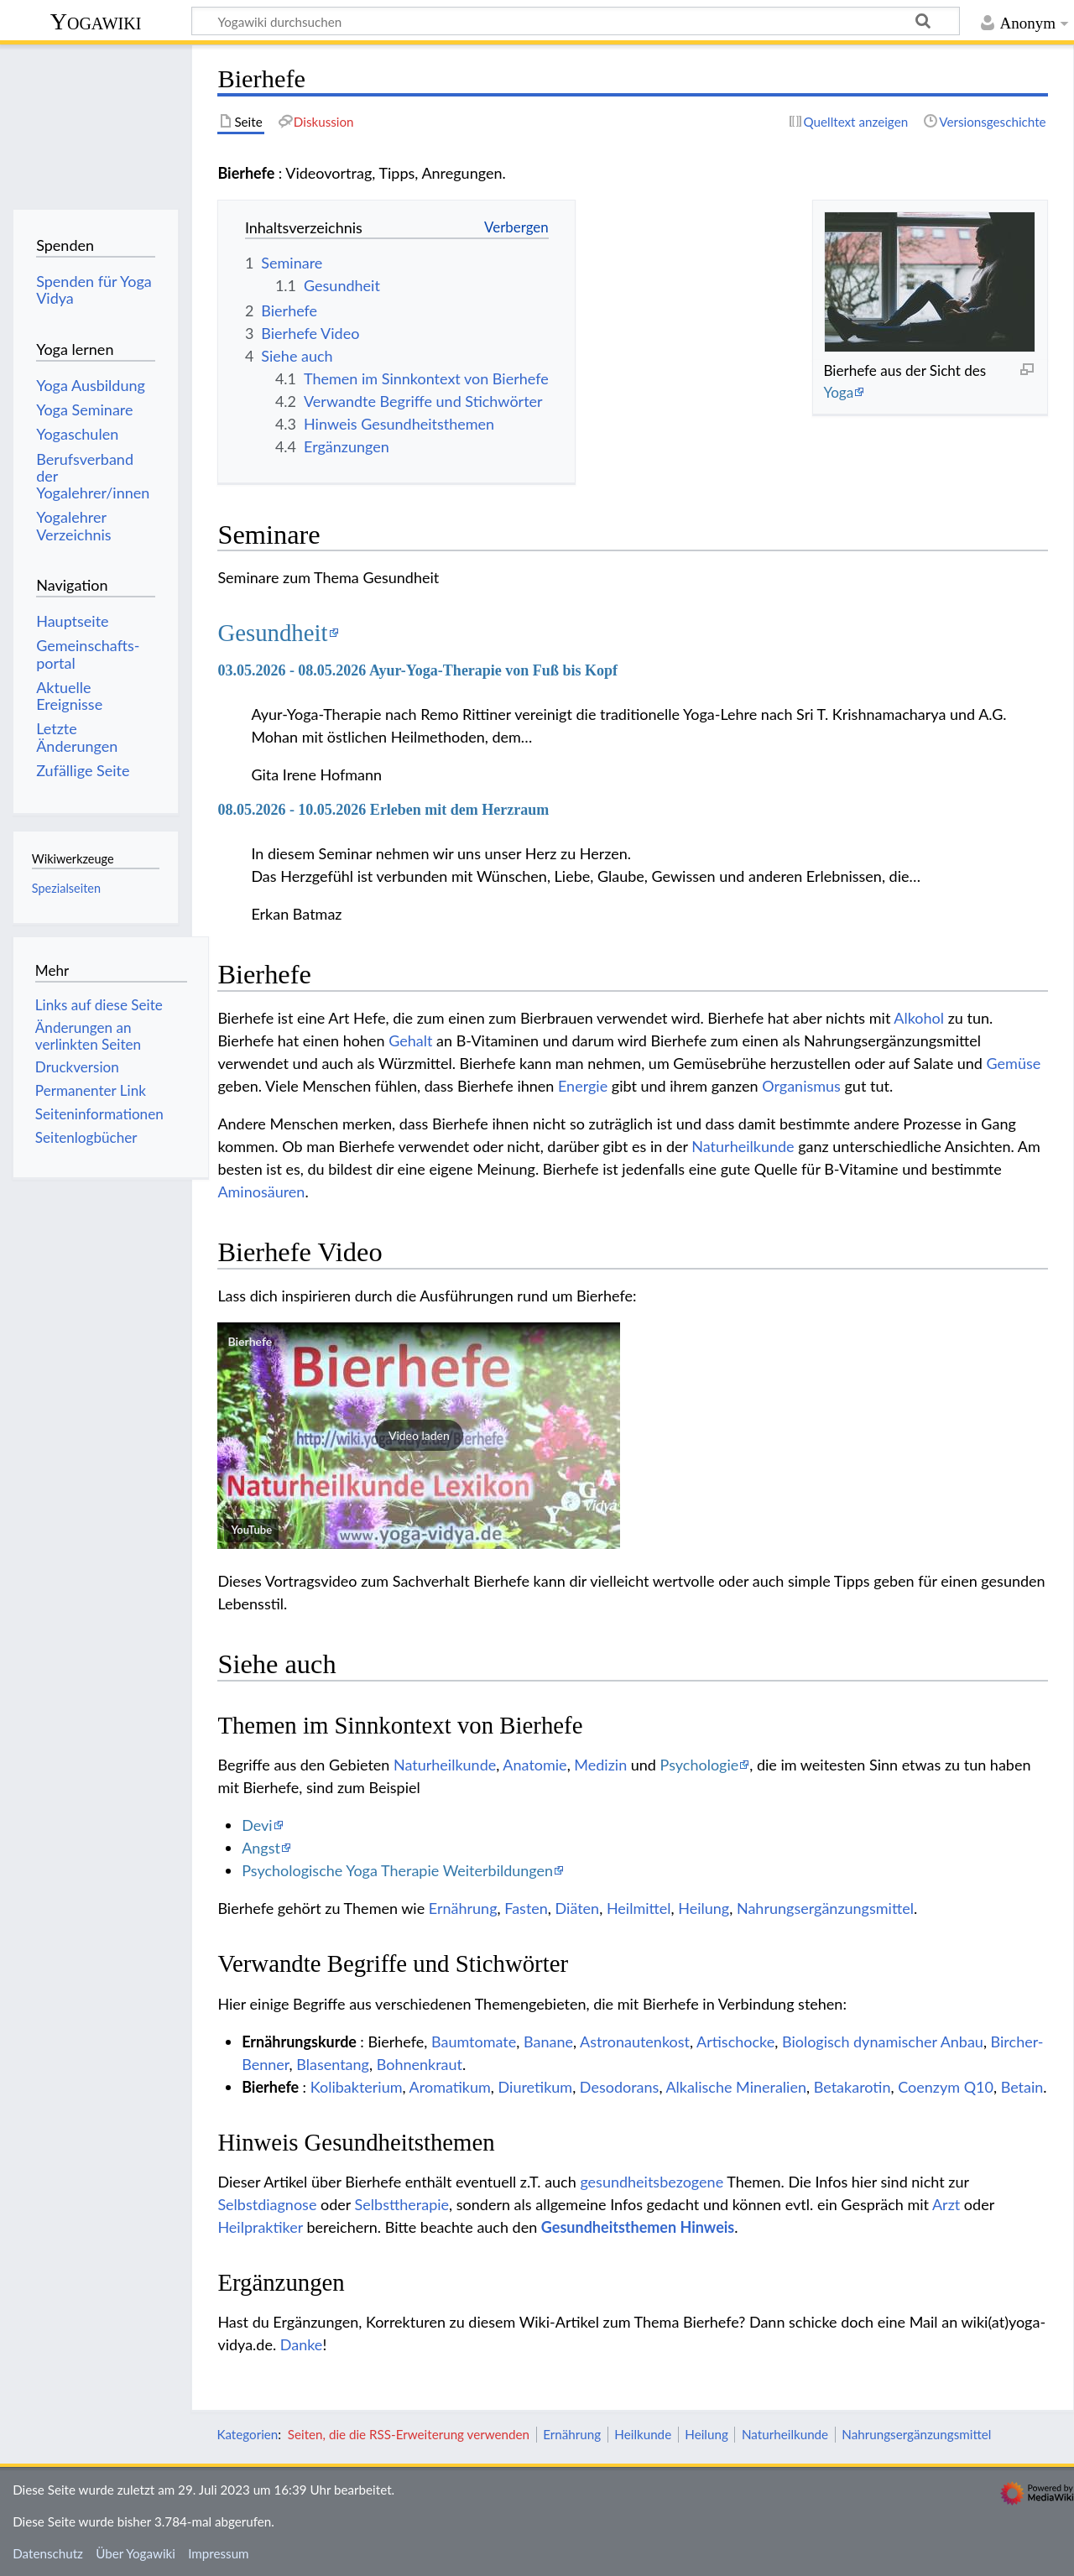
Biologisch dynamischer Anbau (882, 2041)
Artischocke (735, 2041)
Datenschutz (48, 2553)
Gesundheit (272, 632)
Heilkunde (642, 2434)
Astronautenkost (635, 2041)
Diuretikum (535, 2087)
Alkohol (919, 1018)
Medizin (600, 1764)
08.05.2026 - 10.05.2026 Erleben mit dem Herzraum (383, 809)
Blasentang (332, 2064)
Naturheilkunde (742, 1146)
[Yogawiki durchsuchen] (575, 21)
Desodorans (620, 2087)
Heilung (703, 1908)
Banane (548, 2041)
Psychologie (699, 1764)
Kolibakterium (356, 2087)
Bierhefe (249, 1341)
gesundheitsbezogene (651, 2181)
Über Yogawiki (135, 2553)
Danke (301, 2344)
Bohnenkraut (419, 2064)
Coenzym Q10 (945, 2087)
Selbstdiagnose (266, 2204)
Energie (582, 1086)
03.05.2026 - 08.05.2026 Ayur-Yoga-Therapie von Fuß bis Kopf (417, 670)
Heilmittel (639, 1908)
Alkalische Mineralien (735, 2087)
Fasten (526, 1908)
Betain (1022, 2087)
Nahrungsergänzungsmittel (825, 1908)
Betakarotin (852, 2087)
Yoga (838, 392)
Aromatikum (450, 2087)
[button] (418, 1435)
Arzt (946, 2204)
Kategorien (247, 2434)
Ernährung (463, 1908)
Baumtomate (473, 2041)
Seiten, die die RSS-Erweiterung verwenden (408, 2434)
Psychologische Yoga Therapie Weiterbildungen (397, 1870)
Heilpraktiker (260, 2227)
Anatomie (534, 1764)
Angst (261, 1847)
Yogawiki (96, 21)
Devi (257, 1825)
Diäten (577, 1908)
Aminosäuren (261, 1191)
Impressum (218, 2553)
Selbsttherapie (402, 2204)
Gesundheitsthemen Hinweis (637, 2227)
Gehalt (410, 1040)
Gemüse (1014, 1063)
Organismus (801, 1086)
